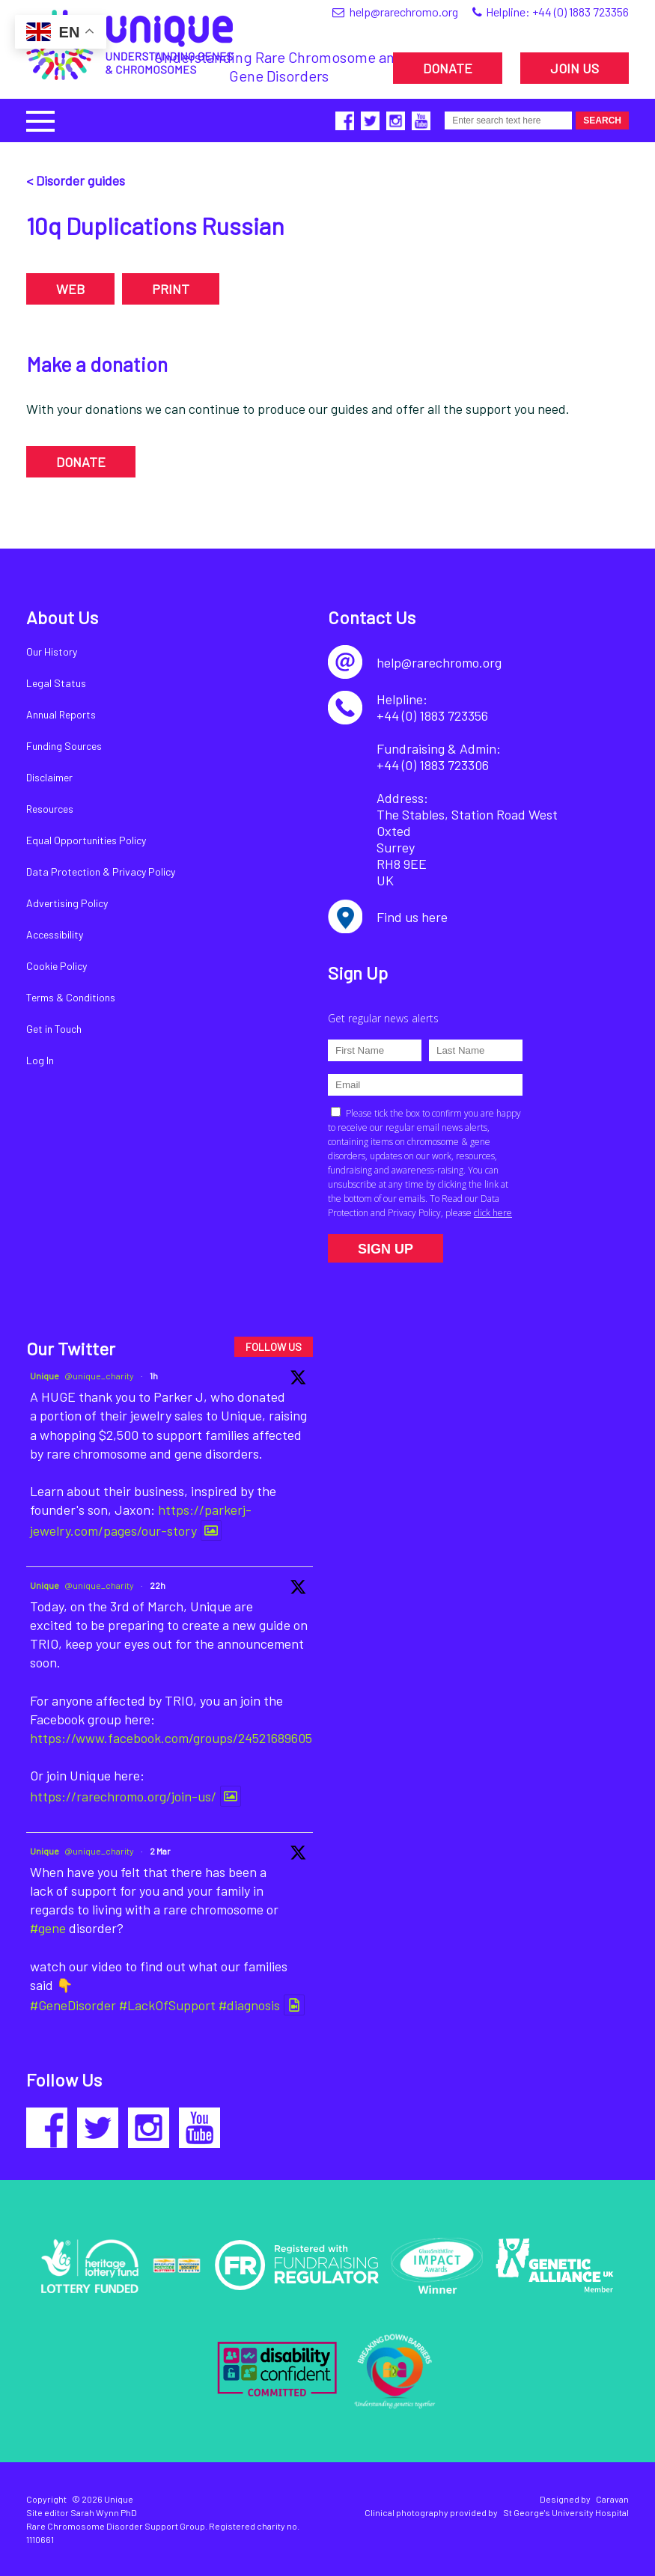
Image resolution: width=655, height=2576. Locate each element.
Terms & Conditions (70, 997)
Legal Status (56, 683)
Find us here (412, 917)
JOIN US (574, 68)
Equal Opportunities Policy (86, 840)
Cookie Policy (56, 965)
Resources (49, 808)
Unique (44, 1375)
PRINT (170, 289)
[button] (40, 119)
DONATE (447, 68)
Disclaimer (49, 777)
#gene (48, 1928)
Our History (51, 651)
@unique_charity (99, 1375)
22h (157, 1585)
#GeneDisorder (73, 2005)
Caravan (612, 2499)
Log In (40, 1060)
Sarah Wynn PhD (103, 2512)
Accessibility (54, 934)
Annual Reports (61, 714)
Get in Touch (54, 1028)
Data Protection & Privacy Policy (100, 871)
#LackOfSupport (167, 2005)
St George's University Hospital (566, 2512)
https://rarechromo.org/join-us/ (123, 1796)
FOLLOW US (274, 1346)
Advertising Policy (67, 903)
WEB (70, 289)
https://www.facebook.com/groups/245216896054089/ (188, 1738)
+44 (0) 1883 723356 (580, 11)
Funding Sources (64, 745)
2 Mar (160, 1851)
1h (154, 1375)
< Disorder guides (75, 180)
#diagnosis (249, 2005)
